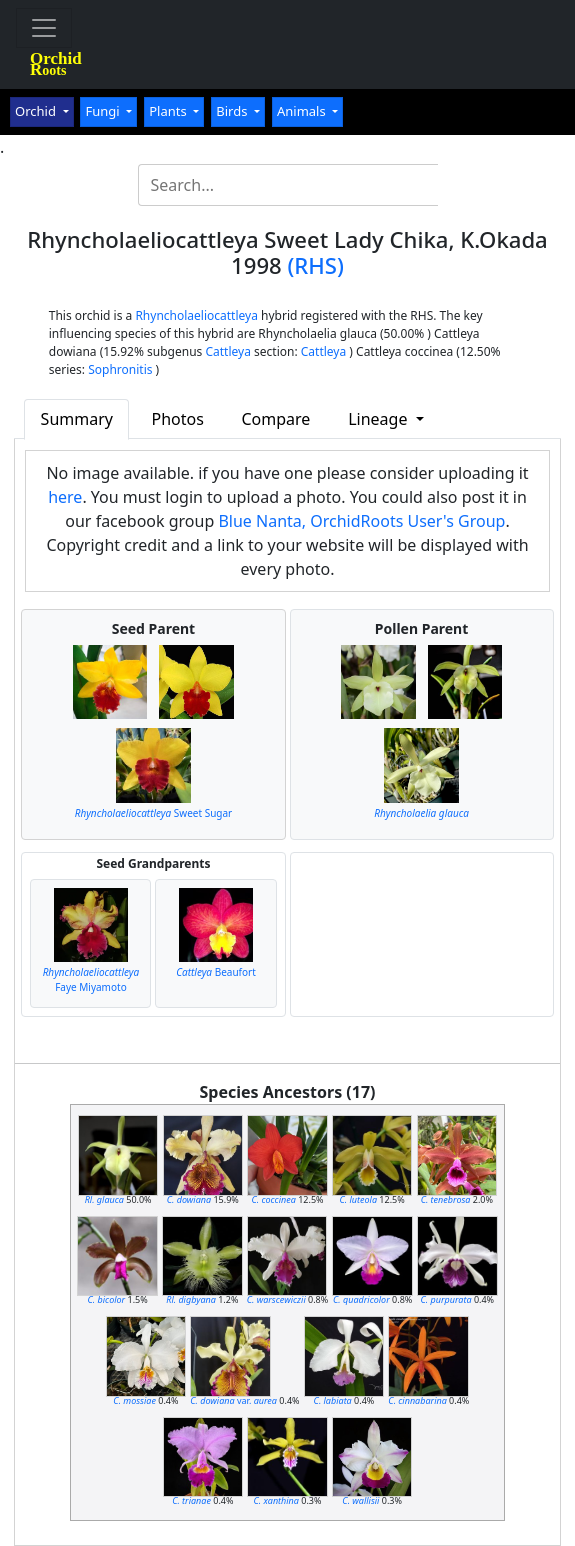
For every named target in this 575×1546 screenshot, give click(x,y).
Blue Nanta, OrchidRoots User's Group (361, 521)
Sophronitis (120, 369)
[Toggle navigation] (44, 28)
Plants (169, 111)
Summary (77, 419)
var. (233, 1400)
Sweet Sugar (154, 813)
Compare (275, 419)
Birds (233, 111)
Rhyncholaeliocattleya (196, 315)
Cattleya (227, 351)
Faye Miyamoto (91, 979)
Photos (177, 419)
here (65, 497)
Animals (303, 111)
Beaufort (216, 972)
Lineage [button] (379, 419)
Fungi (104, 111)
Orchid (37, 111)
